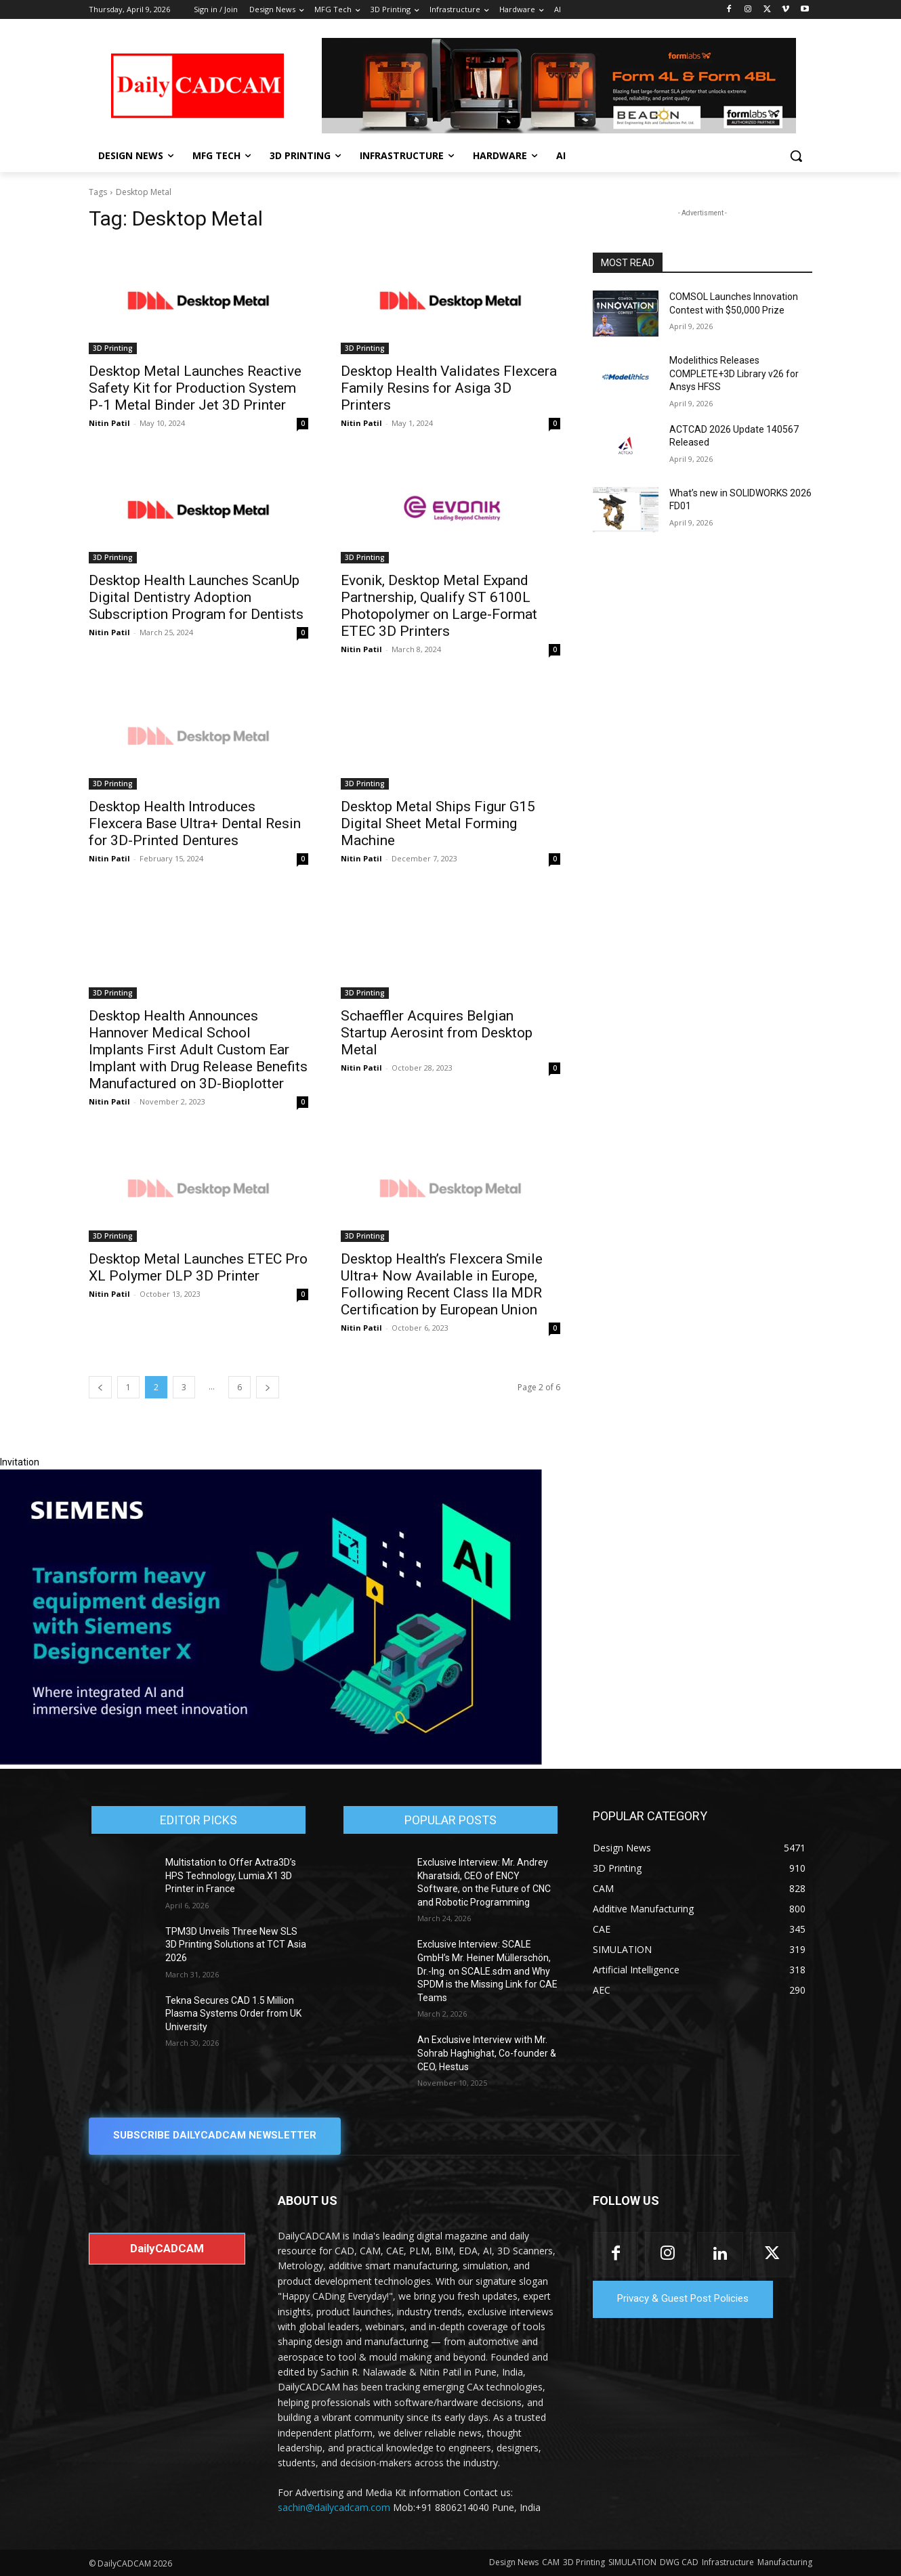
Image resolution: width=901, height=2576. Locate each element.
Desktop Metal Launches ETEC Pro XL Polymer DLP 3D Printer (198, 1267)
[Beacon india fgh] (559, 85)
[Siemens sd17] (271, 1761)
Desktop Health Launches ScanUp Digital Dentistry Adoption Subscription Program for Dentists (198, 597)
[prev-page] (100, 1387)
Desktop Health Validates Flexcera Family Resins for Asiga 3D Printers (449, 388)
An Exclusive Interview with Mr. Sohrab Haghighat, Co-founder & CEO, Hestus (486, 2052)
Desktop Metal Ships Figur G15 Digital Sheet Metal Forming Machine (438, 823)
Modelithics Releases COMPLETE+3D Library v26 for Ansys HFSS (734, 373)
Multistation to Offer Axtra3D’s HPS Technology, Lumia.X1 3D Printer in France (230, 1875)
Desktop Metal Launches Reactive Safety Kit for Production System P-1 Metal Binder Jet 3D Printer (195, 388)
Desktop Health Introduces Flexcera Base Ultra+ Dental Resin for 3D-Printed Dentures (195, 823)
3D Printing (113, 348)
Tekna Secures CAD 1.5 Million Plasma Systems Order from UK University (233, 2013)
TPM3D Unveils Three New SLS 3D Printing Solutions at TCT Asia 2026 (235, 1944)
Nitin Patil (109, 423)
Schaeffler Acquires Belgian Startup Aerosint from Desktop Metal (436, 1033)
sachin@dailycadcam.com (334, 2508)
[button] (796, 155)
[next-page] (267, 1387)
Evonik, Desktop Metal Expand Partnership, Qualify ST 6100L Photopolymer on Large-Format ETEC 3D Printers (439, 605)
